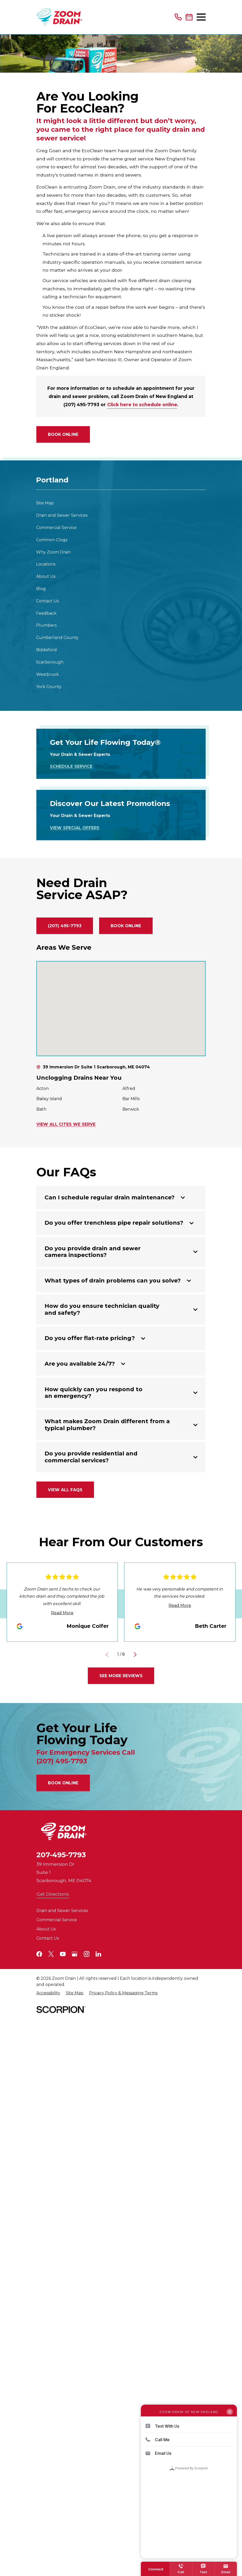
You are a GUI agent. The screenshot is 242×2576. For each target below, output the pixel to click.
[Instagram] (86, 1954)
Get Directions (53, 1894)
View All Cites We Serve (66, 1124)
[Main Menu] (201, 17)
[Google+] (74, 1954)
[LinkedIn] (98, 1954)
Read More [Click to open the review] (62, 1612)
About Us (46, 1929)
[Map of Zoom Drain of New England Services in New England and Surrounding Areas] (121, 1008)
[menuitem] (121, 503)
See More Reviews (121, 1675)
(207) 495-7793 (64, 925)
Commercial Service (56, 1919)
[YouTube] (63, 1954)
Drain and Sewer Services (62, 1910)
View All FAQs (65, 1489)
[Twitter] (51, 1954)
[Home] (59, 17)
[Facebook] (39, 1954)
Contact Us (47, 1938)
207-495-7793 (61, 1854)
